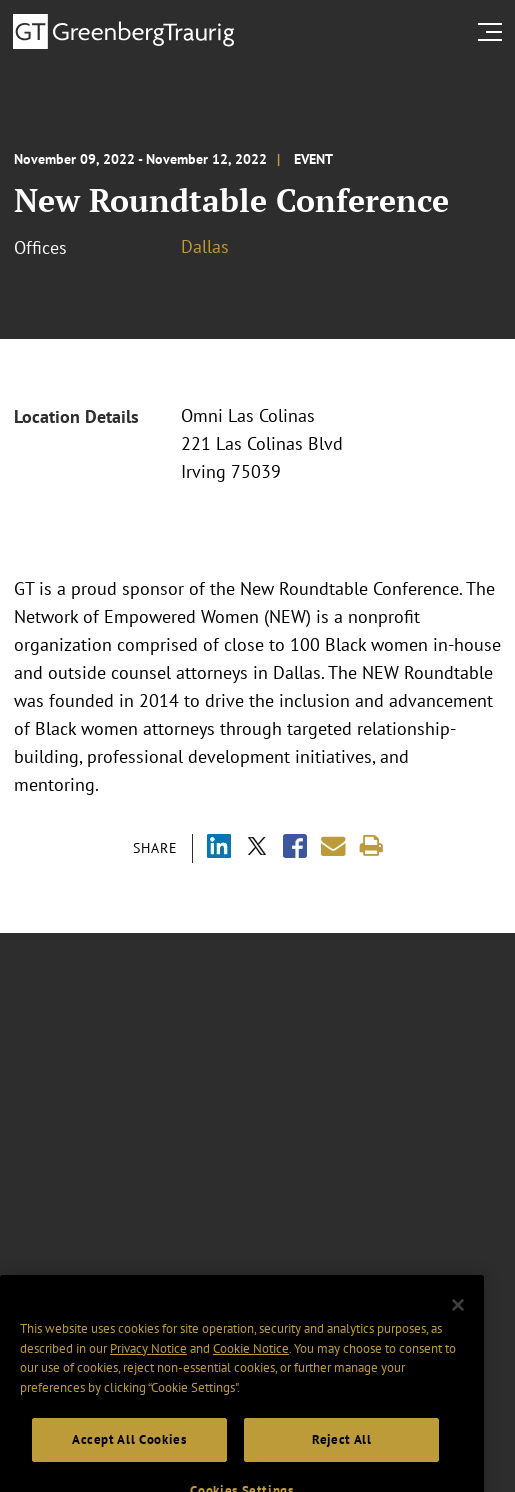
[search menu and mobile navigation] (494, 32)
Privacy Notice (148, 1366)
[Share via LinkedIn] (219, 848)
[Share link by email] (333, 846)
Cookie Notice (251, 1366)
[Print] (371, 846)
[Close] (458, 1323)
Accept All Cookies (129, 1458)
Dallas (205, 246)
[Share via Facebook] (295, 848)
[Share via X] (257, 848)
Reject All (342, 1458)
